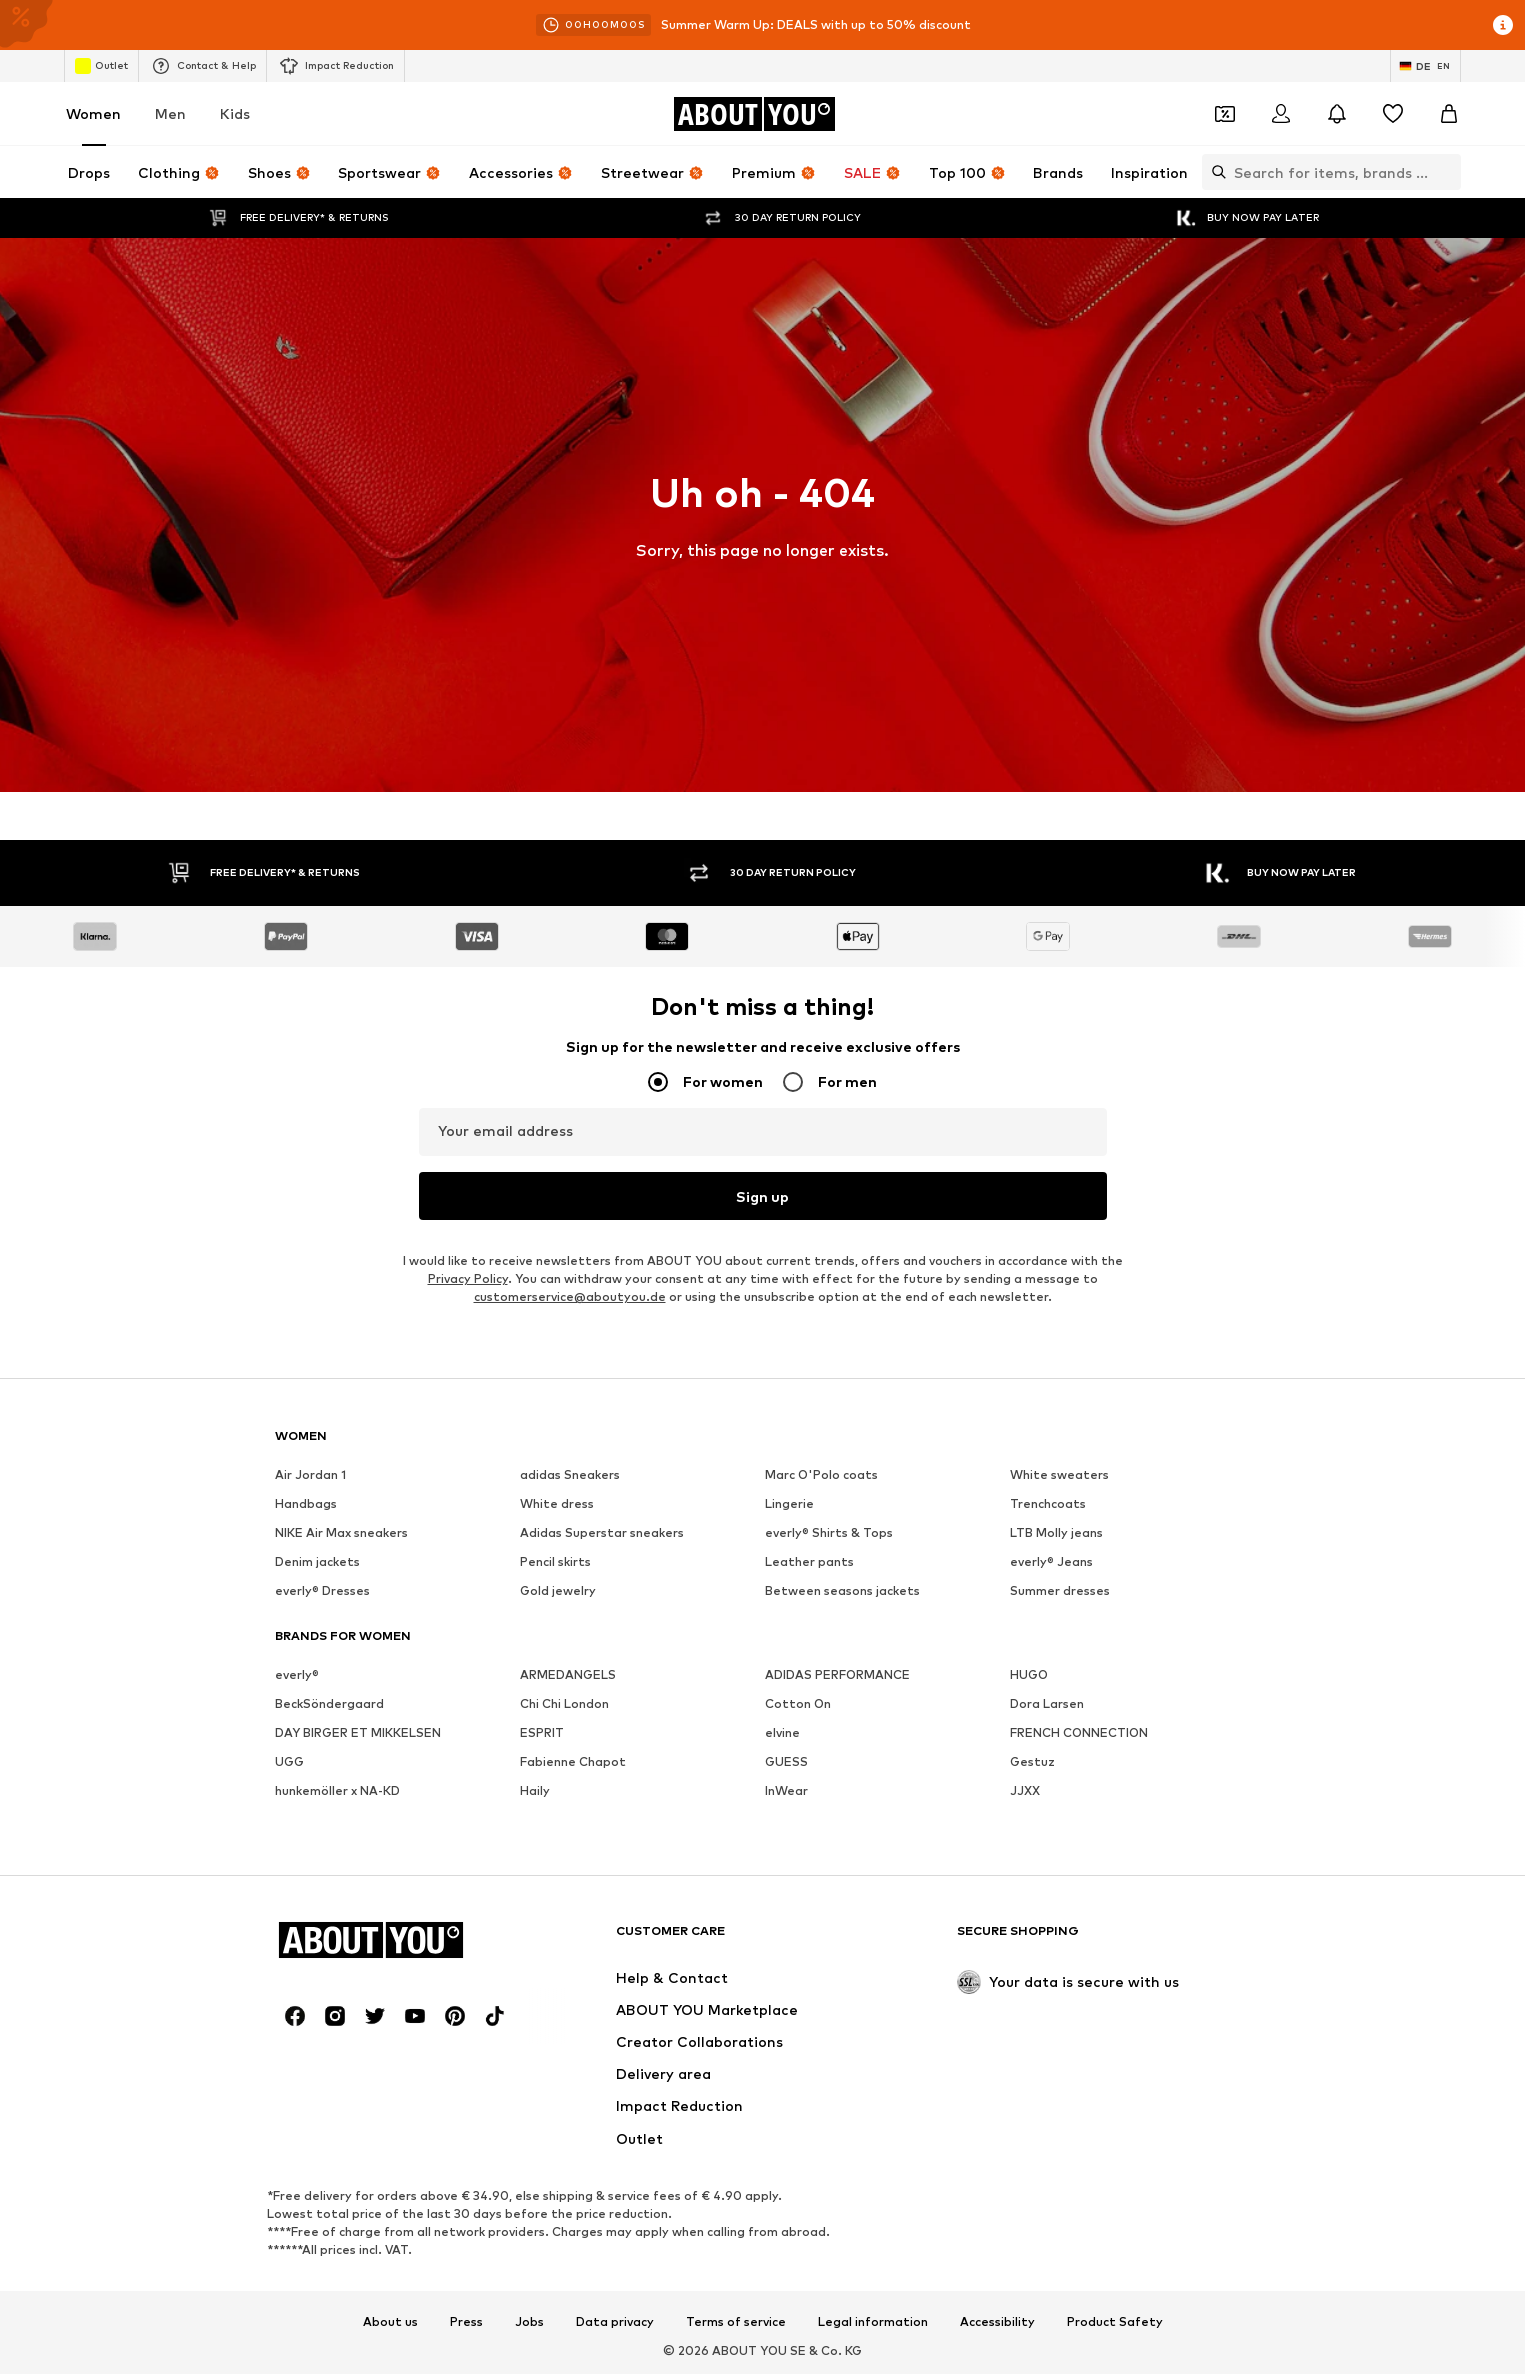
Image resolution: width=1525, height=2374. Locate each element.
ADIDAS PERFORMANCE (837, 1674)
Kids (235, 113)
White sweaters (1059, 1474)
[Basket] (1449, 114)
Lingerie (789, 1503)
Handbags (306, 1503)
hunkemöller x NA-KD (337, 1790)
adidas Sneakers (570, 1474)
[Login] (1281, 114)
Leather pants (809, 1561)
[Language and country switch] (1425, 66)
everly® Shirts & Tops (829, 1532)
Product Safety (1115, 2322)
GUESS (786, 1761)
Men (170, 113)
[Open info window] (1503, 25)
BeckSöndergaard (329, 1703)
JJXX (1025, 1790)
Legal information (873, 2322)
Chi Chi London (564, 1703)
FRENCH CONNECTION (1079, 1732)
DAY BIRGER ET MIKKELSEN (358, 1732)
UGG (289, 1761)
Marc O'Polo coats (821, 1474)
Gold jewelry (558, 1590)
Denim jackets (317, 1561)
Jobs (529, 2322)
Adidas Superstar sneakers (602, 1532)
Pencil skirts (555, 1561)
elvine (782, 1732)
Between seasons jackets (842, 1590)
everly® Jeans (1051, 1561)
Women (93, 113)
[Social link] (295, 2016)
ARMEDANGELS (568, 1674)
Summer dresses (1060, 1590)
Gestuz (1032, 1761)
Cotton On (798, 1703)
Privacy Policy (468, 1278)
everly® (297, 1674)
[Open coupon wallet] (1225, 114)
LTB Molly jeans (1056, 1532)
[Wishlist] (1393, 114)
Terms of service (736, 2322)
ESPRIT (542, 1732)
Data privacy (615, 2322)
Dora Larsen (1047, 1703)
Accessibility (997, 2322)
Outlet (101, 66)
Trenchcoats (1048, 1503)
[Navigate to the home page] (754, 114)
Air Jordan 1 (310, 1474)
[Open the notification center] (1337, 114)
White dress (557, 1503)
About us (390, 2322)
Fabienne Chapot (573, 1761)
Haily (535, 1790)
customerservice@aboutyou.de (570, 1296)
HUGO (1029, 1674)
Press (466, 2322)
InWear (786, 1790)
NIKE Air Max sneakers (341, 1532)
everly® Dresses (322, 1590)
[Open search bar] (1214, 172)
